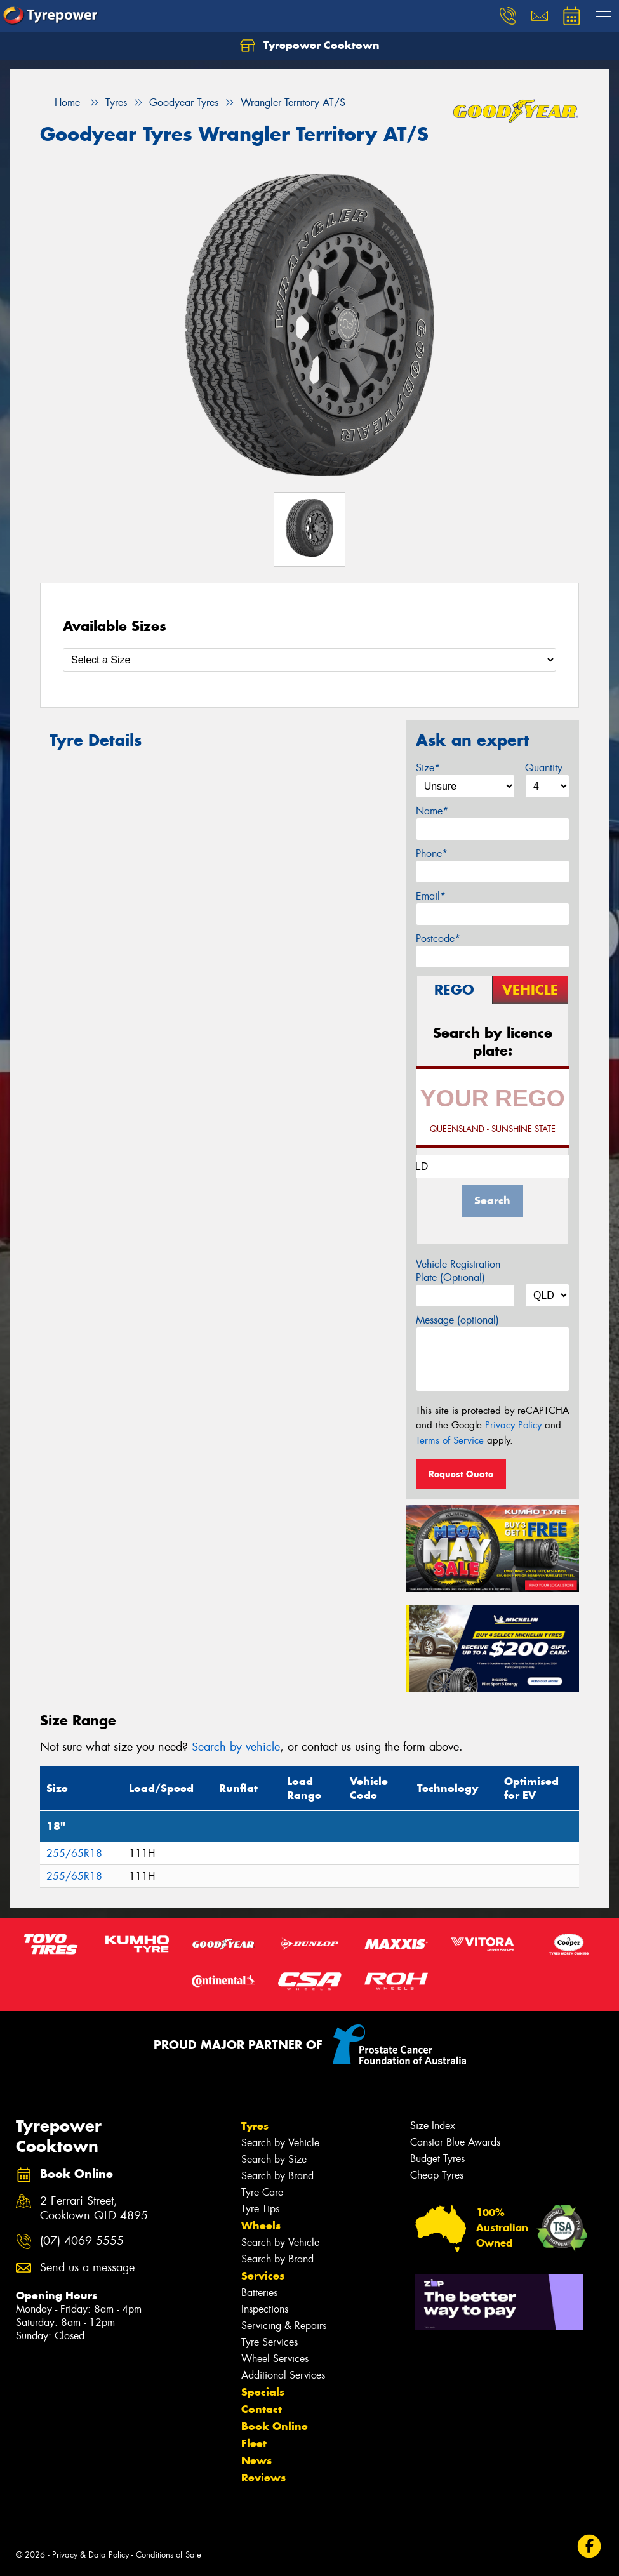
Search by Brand (277, 2175)
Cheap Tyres (436, 2175)
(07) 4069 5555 (82, 2241)
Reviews (263, 2478)
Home (60, 102)
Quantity (543, 767)
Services (262, 2276)
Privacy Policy (513, 1425)
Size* (428, 767)
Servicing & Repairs (283, 2325)
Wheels (261, 2226)
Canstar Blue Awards (455, 2142)
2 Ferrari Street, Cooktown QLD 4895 (94, 2208)
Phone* (432, 853)
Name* (432, 811)
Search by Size (274, 2159)
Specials (262, 2392)
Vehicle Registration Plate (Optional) (458, 1271)
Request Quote (461, 1474)
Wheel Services (275, 2358)
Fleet (254, 2443)
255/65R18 (74, 1853)
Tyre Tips (260, 2208)
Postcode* (438, 938)
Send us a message (87, 2268)
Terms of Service (450, 1440)
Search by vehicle (236, 1747)
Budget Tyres (437, 2158)
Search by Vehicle (280, 2142)
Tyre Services (269, 2342)
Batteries (259, 2292)
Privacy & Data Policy (90, 2554)
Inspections (264, 2309)
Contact (261, 2409)
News (256, 2460)
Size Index (432, 2125)
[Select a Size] (309, 660)
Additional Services (283, 2375)
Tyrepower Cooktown (310, 45)
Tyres (255, 2126)
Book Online (274, 2426)
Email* (431, 896)
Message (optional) (457, 1320)
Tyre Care (262, 2192)
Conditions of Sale (168, 2554)
